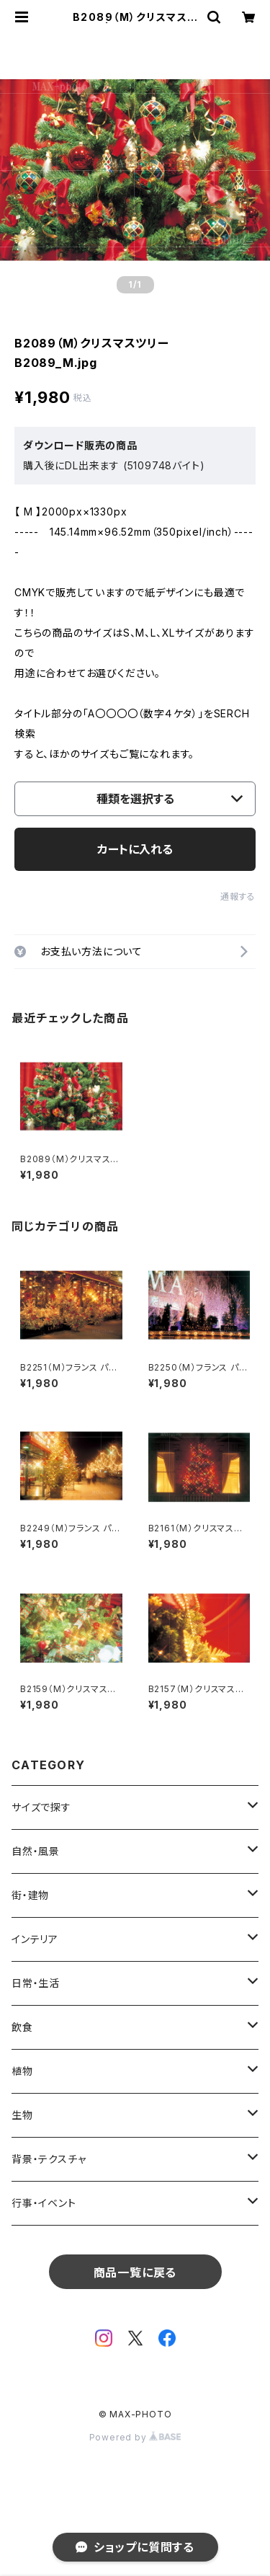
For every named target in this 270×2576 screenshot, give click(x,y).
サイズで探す (41, 1807)
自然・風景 (36, 1851)
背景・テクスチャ (49, 2159)
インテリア (35, 1939)
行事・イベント (44, 2203)
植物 (22, 2071)
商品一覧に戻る (135, 2272)
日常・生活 (36, 1983)
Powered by (135, 2437)
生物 (22, 2115)
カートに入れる (135, 849)
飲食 (22, 2027)
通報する (238, 896)
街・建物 (30, 1895)
